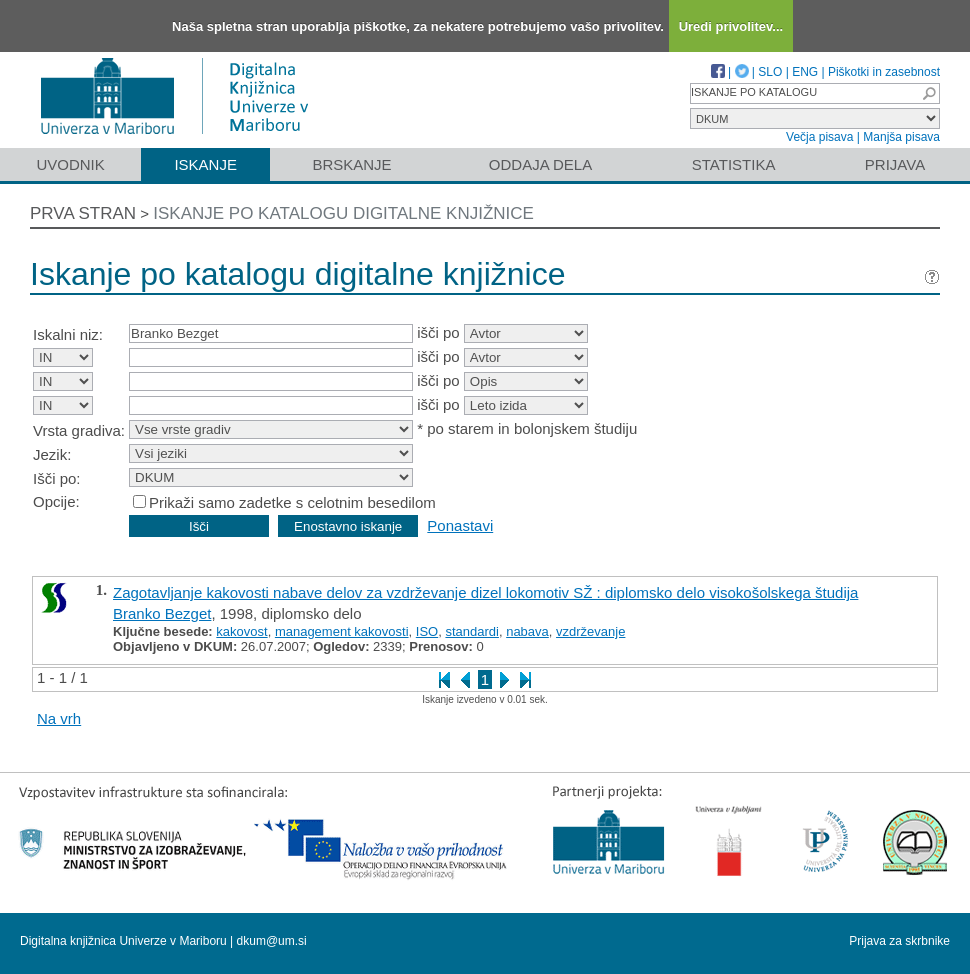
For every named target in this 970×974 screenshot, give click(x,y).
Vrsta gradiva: (79, 430)
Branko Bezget (162, 613)
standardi (471, 631)
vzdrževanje (590, 631)
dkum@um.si (272, 941)
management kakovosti (342, 631)
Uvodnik (70, 164)
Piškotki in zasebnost (884, 72)
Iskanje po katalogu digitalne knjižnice (343, 213)
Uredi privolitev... (731, 26)
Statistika (734, 164)
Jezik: (52, 454)
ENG (805, 72)
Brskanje (351, 164)
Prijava (895, 164)
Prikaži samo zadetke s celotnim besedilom (292, 502)
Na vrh (59, 718)
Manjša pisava (901, 137)
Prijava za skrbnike (899, 941)
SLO (770, 72)
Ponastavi (460, 525)
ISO (427, 631)
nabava (527, 631)
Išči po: (57, 478)
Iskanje (205, 164)
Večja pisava (819, 137)
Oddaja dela (540, 164)
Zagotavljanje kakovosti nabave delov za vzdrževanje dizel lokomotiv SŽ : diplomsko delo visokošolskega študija (485, 592)
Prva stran (83, 213)
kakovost (241, 631)
